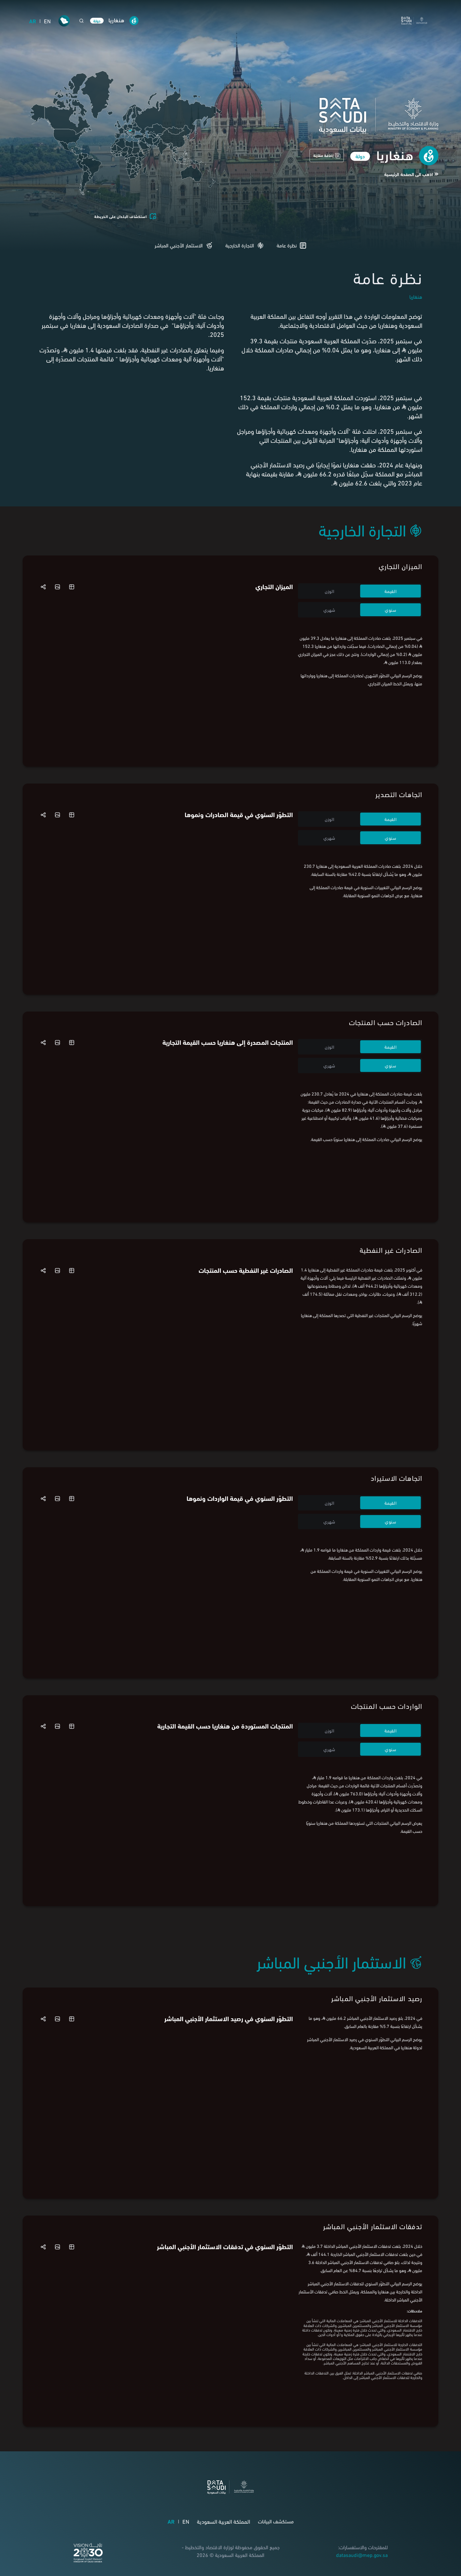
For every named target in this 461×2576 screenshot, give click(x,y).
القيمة (390, 590)
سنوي (390, 609)
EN (47, 21)
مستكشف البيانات (276, 2521)
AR (32, 21)
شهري (329, 609)
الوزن (329, 590)
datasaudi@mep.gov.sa (362, 2554)
